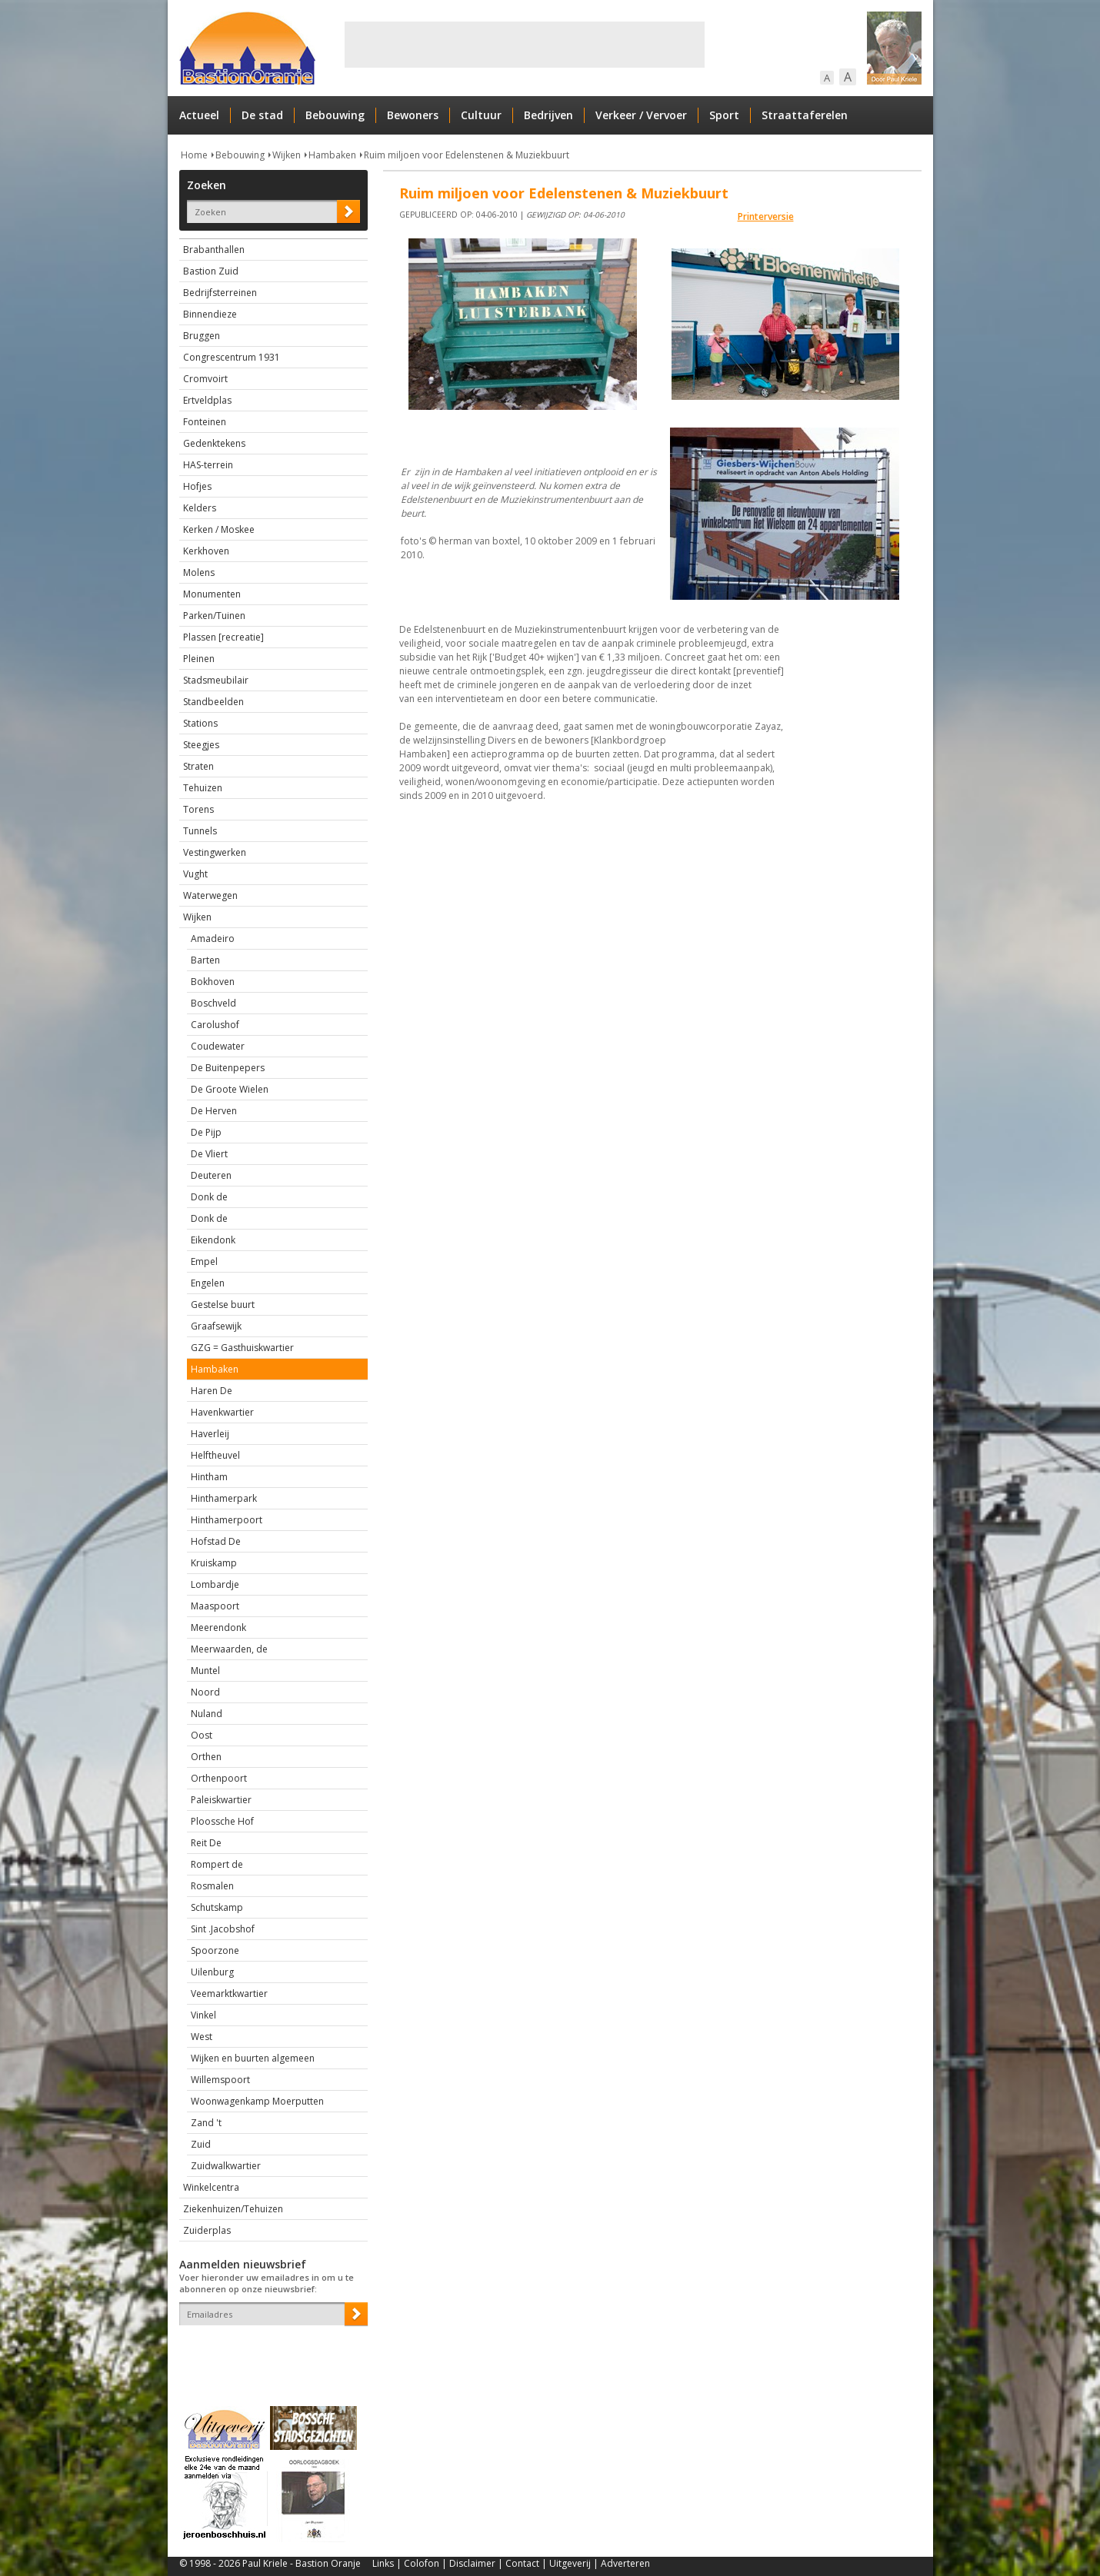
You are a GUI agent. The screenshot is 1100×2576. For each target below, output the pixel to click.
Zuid (201, 2144)
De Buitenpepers (228, 1067)
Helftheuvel (215, 1455)
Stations (200, 723)
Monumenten (212, 594)
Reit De (206, 1842)
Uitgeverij (570, 2563)
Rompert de (217, 1864)
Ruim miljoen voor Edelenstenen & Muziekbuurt (466, 154)
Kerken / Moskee (219, 529)
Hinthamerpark (224, 1498)
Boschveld (213, 1003)
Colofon (421, 2563)
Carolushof (215, 1024)
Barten (205, 960)
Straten (198, 766)
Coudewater (218, 1046)
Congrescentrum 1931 (231, 357)
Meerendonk (218, 1627)
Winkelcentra (211, 2187)
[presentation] (269, 2352)
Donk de (209, 1196)
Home (194, 154)
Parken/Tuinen (214, 615)
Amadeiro (213, 938)
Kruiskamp (214, 1562)
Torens (198, 809)
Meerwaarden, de (229, 1649)
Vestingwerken (214, 852)
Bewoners (412, 115)
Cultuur (481, 115)
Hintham (209, 1476)
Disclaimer (472, 2563)
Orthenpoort (219, 1778)
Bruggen (201, 335)
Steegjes (201, 744)
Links (383, 2563)
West (201, 2036)
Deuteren (211, 1175)
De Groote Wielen (229, 1089)
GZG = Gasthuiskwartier (242, 1347)
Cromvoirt (205, 378)
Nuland (206, 1713)
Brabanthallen (214, 249)
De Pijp (206, 1132)
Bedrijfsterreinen (220, 292)
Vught (195, 873)
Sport (724, 115)
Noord (205, 1692)
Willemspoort (220, 2079)
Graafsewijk (216, 1326)
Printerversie (766, 216)
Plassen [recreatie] (223, 637)
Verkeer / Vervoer (641, 115)
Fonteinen (204, 421)
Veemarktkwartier (229, 1993)
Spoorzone (215, 1950)
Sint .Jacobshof (223, 1928)
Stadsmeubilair (215, 680)
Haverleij (210, 1433)
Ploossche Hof (222, 1821)
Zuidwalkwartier (226, 2165)
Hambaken (332, 154)
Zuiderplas (207, 2230)
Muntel (205, 1670)
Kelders (199, 507)
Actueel (199, 115)
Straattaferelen (805, 115)
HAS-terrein (208, 464)
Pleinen (199, 658)
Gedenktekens (214, 443)
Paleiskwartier (221, 1799)
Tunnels (200, 830)
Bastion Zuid (210, 271)
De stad (262, 115)
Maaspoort (215, 1605)
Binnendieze (210, 314)
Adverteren (625, 2563)
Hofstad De (216, 1541)
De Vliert (209, 1153)
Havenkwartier (222, 1412)
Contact (522, 2563)
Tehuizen (202, 787)
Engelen (208, 1283)
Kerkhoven (206, 550)
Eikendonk (213, 1239)
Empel (204, 1261)
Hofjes (197, 486)
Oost (201, 1735)
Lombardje (215, 1584)
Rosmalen (212, 1885)
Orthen (206, 1756)
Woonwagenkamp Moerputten (257, 2101)
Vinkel (203, 2015)
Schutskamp (217, 1907)
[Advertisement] (525, 45)
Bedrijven (548, 115)
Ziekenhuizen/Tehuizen (233, 2208)
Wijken (286, 154)
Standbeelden (213, 701)
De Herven (214, 1110)
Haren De (211, 1390)
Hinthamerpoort (226, 1519)
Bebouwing (335, 115)
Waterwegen (210, 895)
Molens (199, 572)
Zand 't (206, 2122)
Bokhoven (213, 981)
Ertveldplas (207, 400)
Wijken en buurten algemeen (253, 2058)
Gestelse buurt (223, 1304)
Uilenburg (212, 1972)
